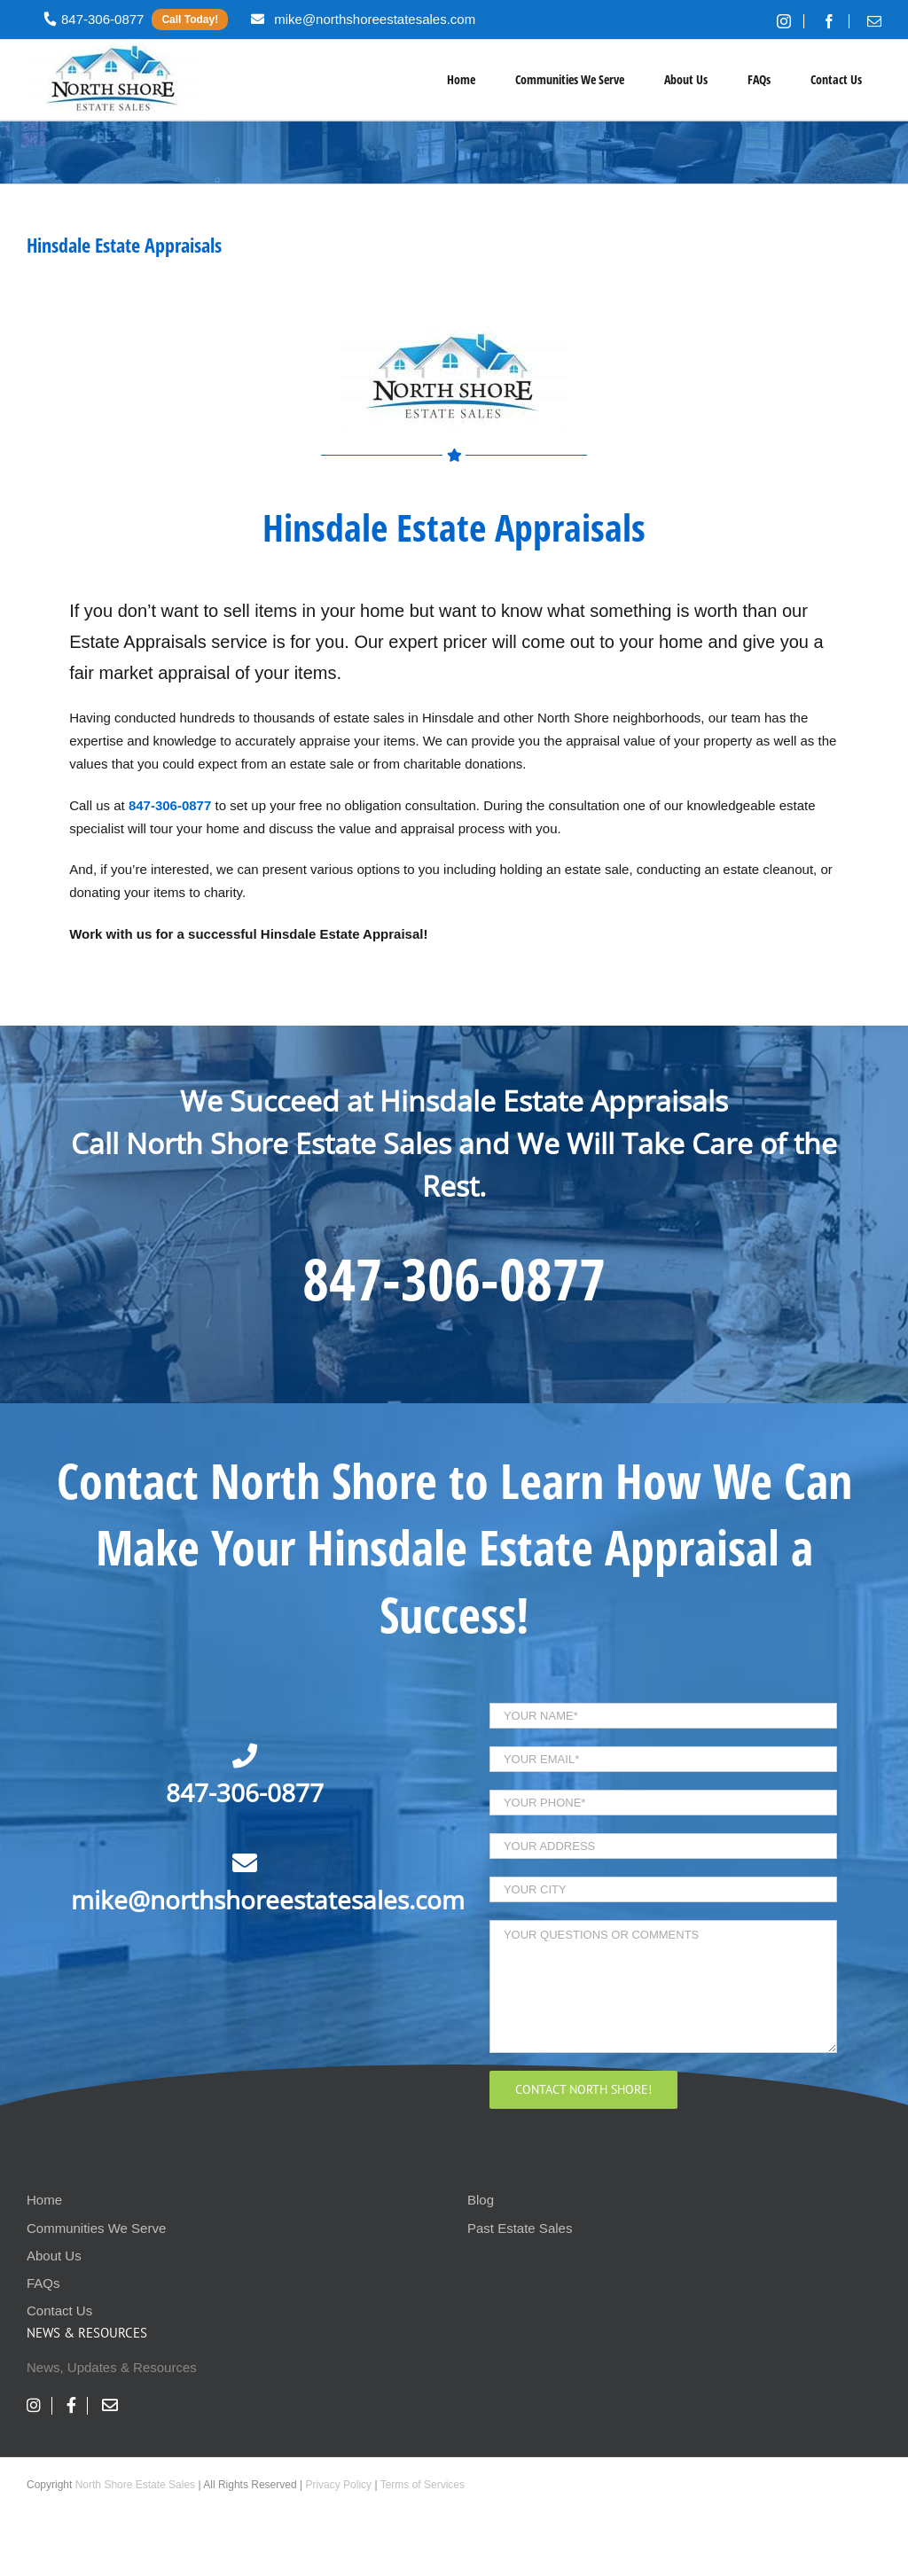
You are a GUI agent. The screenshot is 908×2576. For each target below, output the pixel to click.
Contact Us (59, 2310)
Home (44, 2199)
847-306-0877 (454, 1278)
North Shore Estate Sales (135, 2484)
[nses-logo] (454, 332)
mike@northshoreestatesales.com (268, 1899)
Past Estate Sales (519, 2228)
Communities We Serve (96, 2228)
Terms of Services (422, 2484)
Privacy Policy (338, 2484)
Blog (480, 2199)
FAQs (43, 2283)
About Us (54, 2255)
